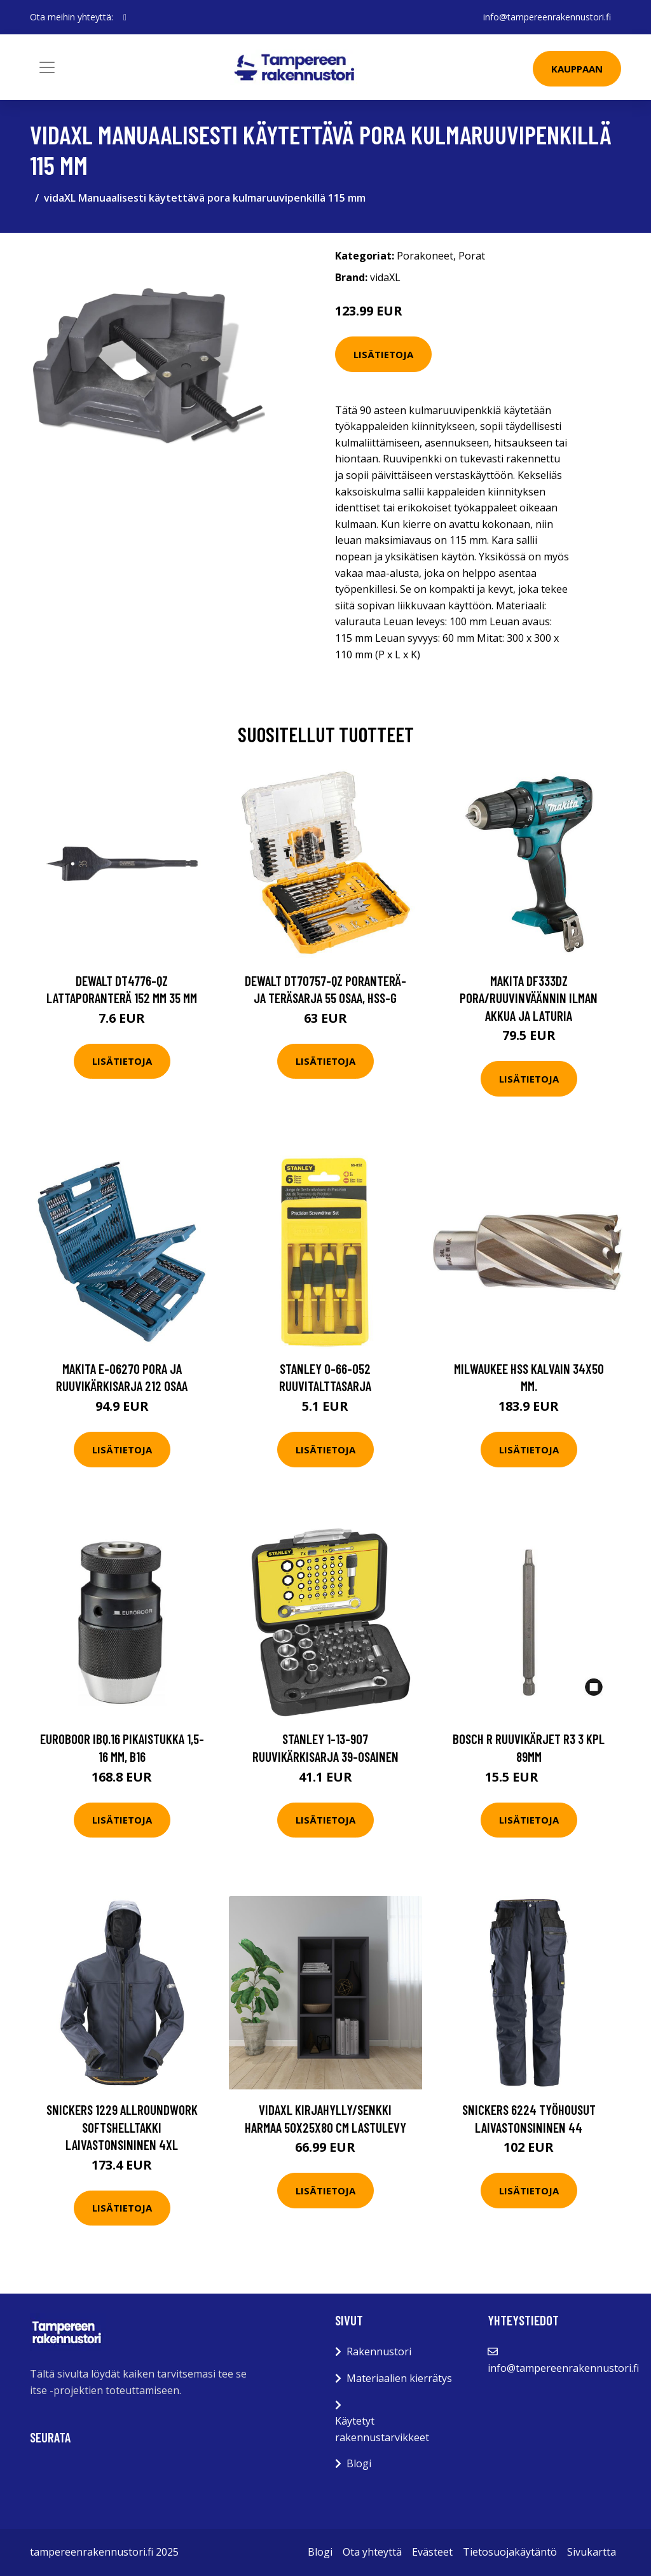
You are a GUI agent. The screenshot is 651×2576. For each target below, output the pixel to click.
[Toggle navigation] (47, 67)
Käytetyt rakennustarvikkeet (382, 2429)
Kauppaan (577, 68)
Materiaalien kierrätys (399, 2378)
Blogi (358, 2463)
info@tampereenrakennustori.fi (547, 17)
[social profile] (125, 17)
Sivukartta (591, 2552)
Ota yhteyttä (372, 2552)
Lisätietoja (383, 354)
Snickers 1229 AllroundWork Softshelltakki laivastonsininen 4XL (122, 2127)
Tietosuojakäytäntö (510, 2552)
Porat (471, 256)
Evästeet (432, 2552)
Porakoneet (425, 256)
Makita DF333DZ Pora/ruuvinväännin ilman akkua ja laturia (529, 998)
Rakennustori (378, 2351)
